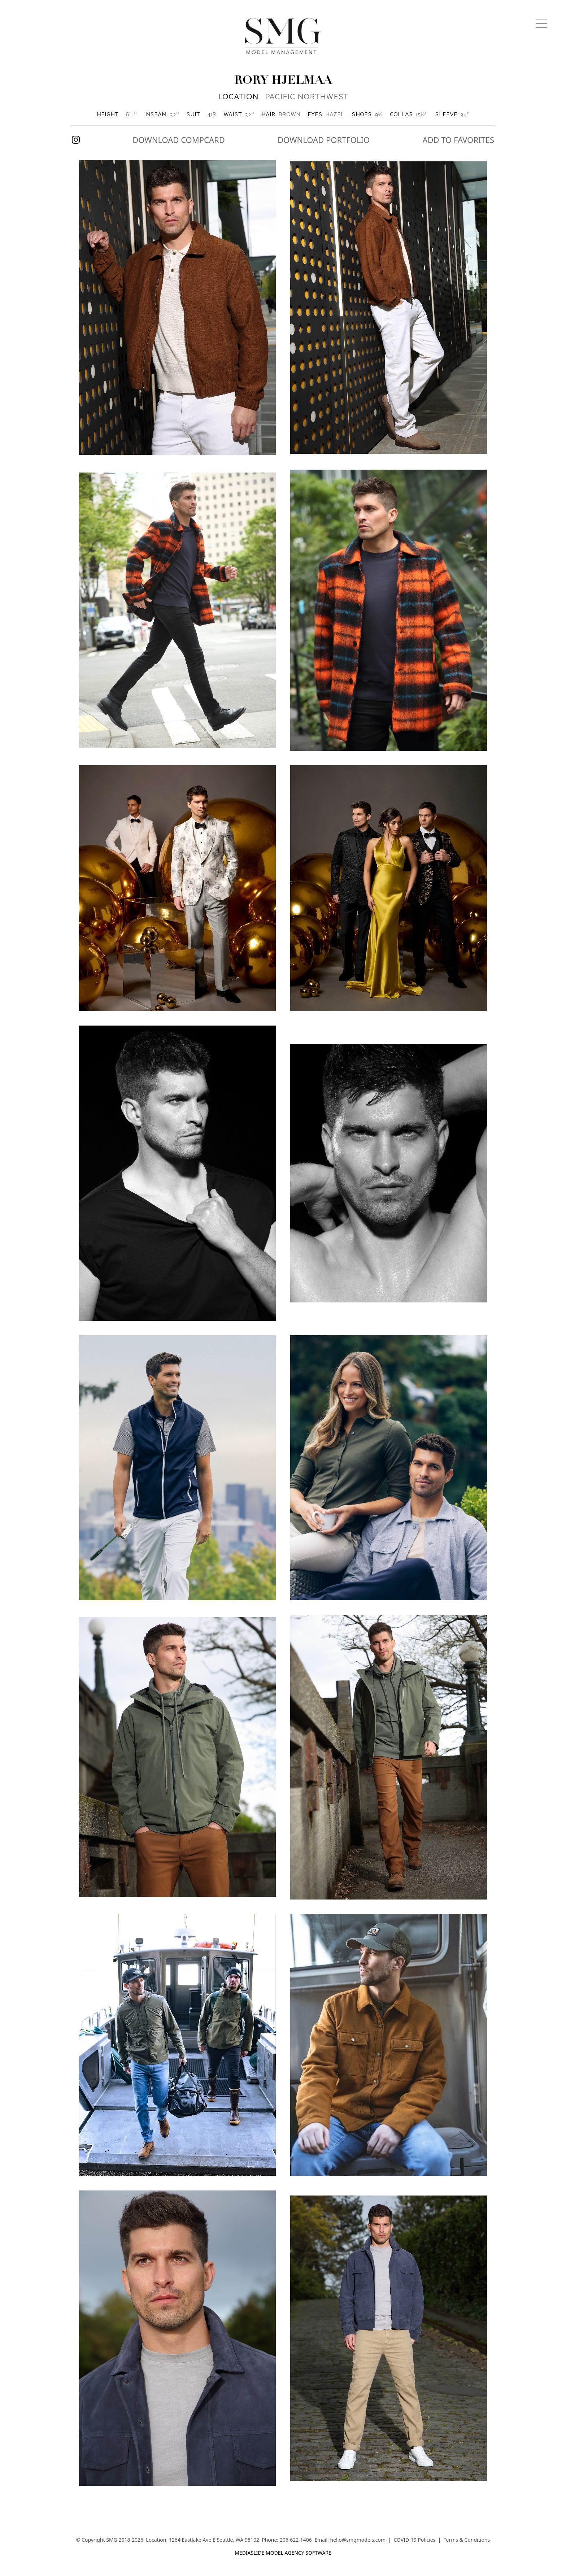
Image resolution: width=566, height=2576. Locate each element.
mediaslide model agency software (283, 2552)
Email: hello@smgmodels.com (350, 2539)
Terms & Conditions (467, 2539)
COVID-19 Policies (414, 2539)
